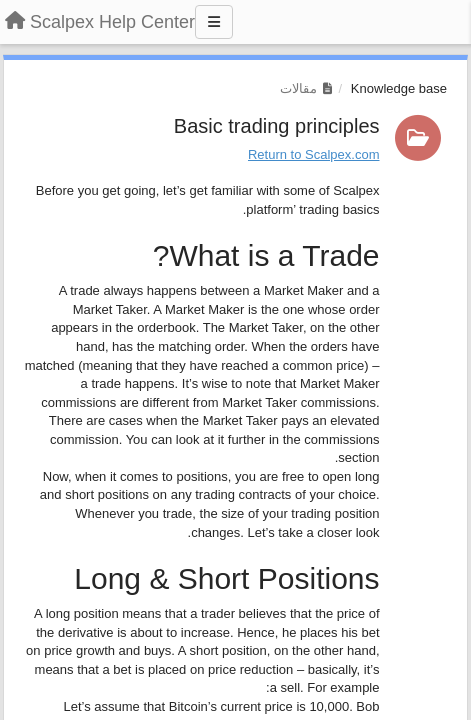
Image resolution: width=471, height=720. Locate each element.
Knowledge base (399, 88)
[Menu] (214, 22)
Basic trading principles (277, 126)
